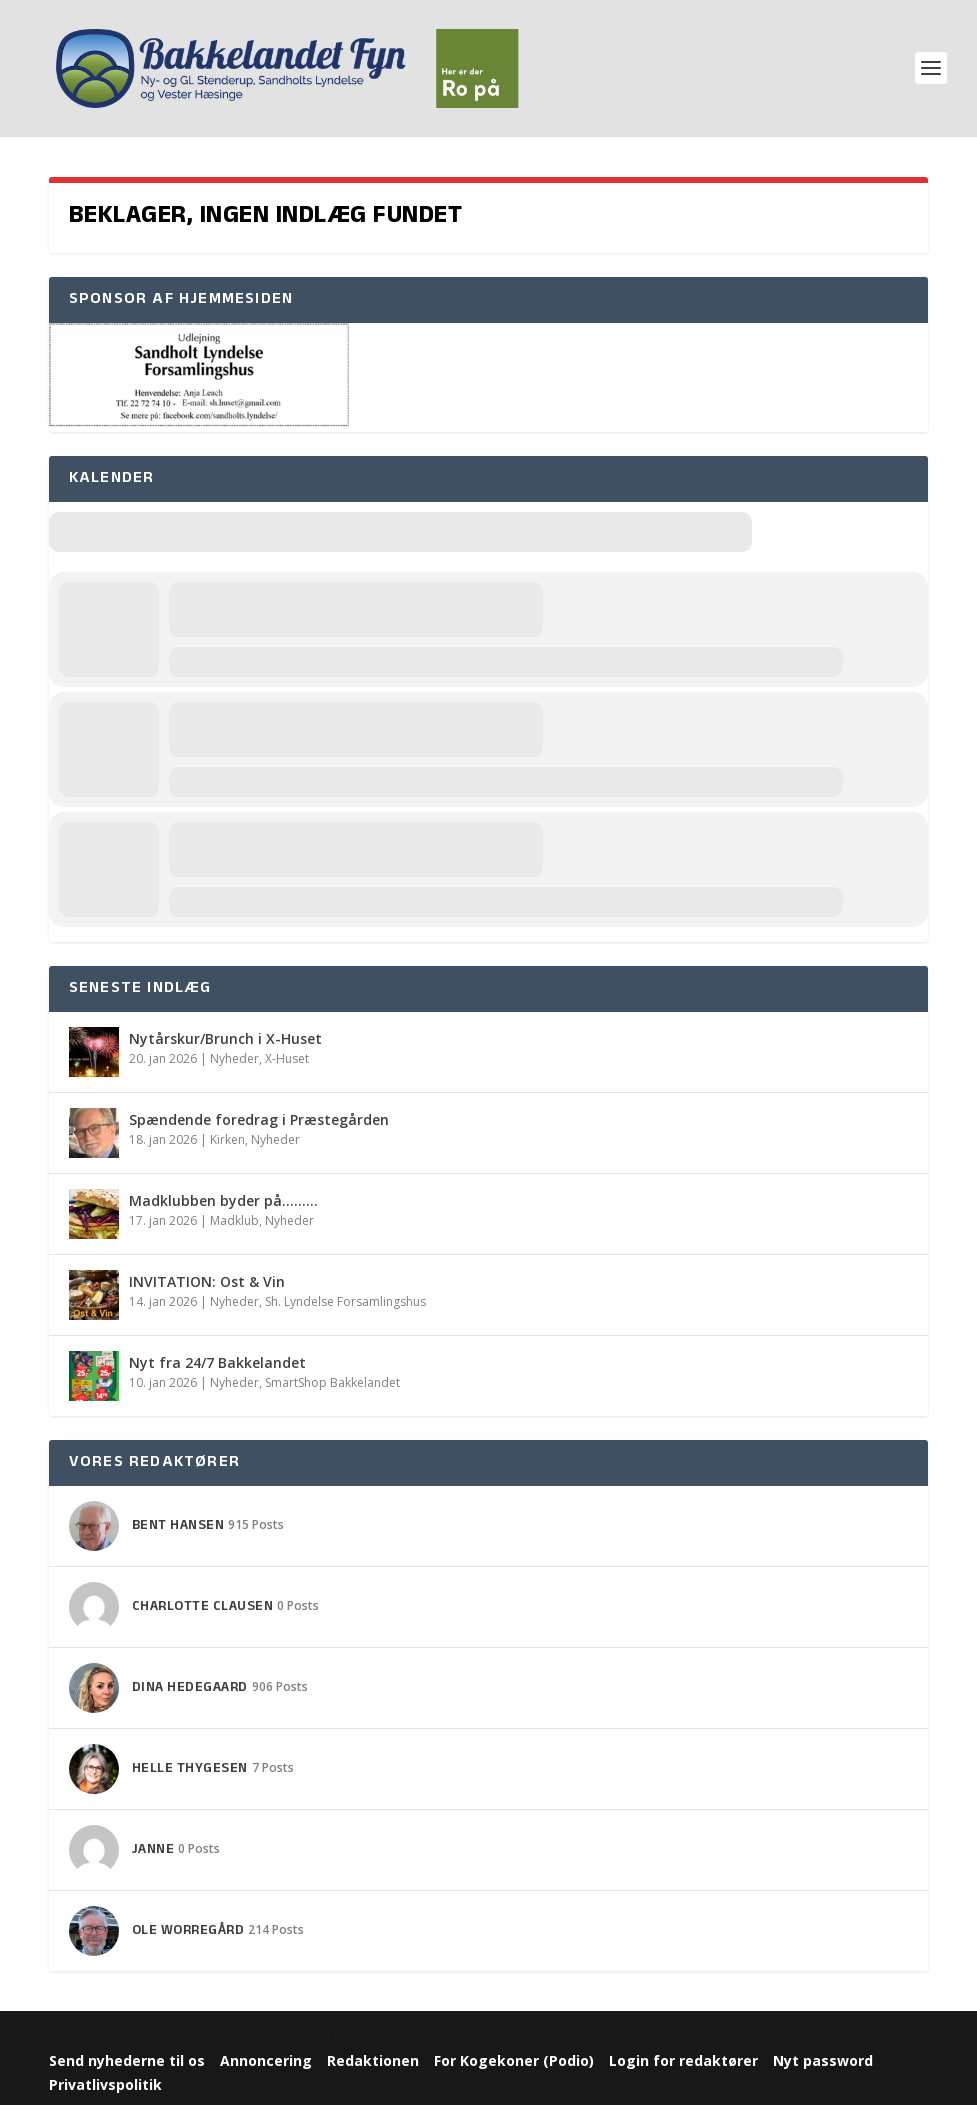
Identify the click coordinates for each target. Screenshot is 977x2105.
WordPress (328, 2035)
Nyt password (823, 2060)
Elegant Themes (172, 2035)
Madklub (234, 1220)
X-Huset (287, 1058)
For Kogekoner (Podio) (514, 2060)
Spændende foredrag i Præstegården (259, 1119)
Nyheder (234, 1058)
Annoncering (266, 2060)
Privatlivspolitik (105, 2084)
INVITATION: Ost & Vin (207, 1281)
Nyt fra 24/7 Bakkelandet (217, 1362)
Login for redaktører (683, 2060)
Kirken (227, 1139)
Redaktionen (373, 2060)
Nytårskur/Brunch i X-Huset (225, 1038)
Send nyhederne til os (127, 2060)
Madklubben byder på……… (223, 1200)
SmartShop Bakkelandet (332, 1382)
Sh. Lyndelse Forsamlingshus (345, 1301)
